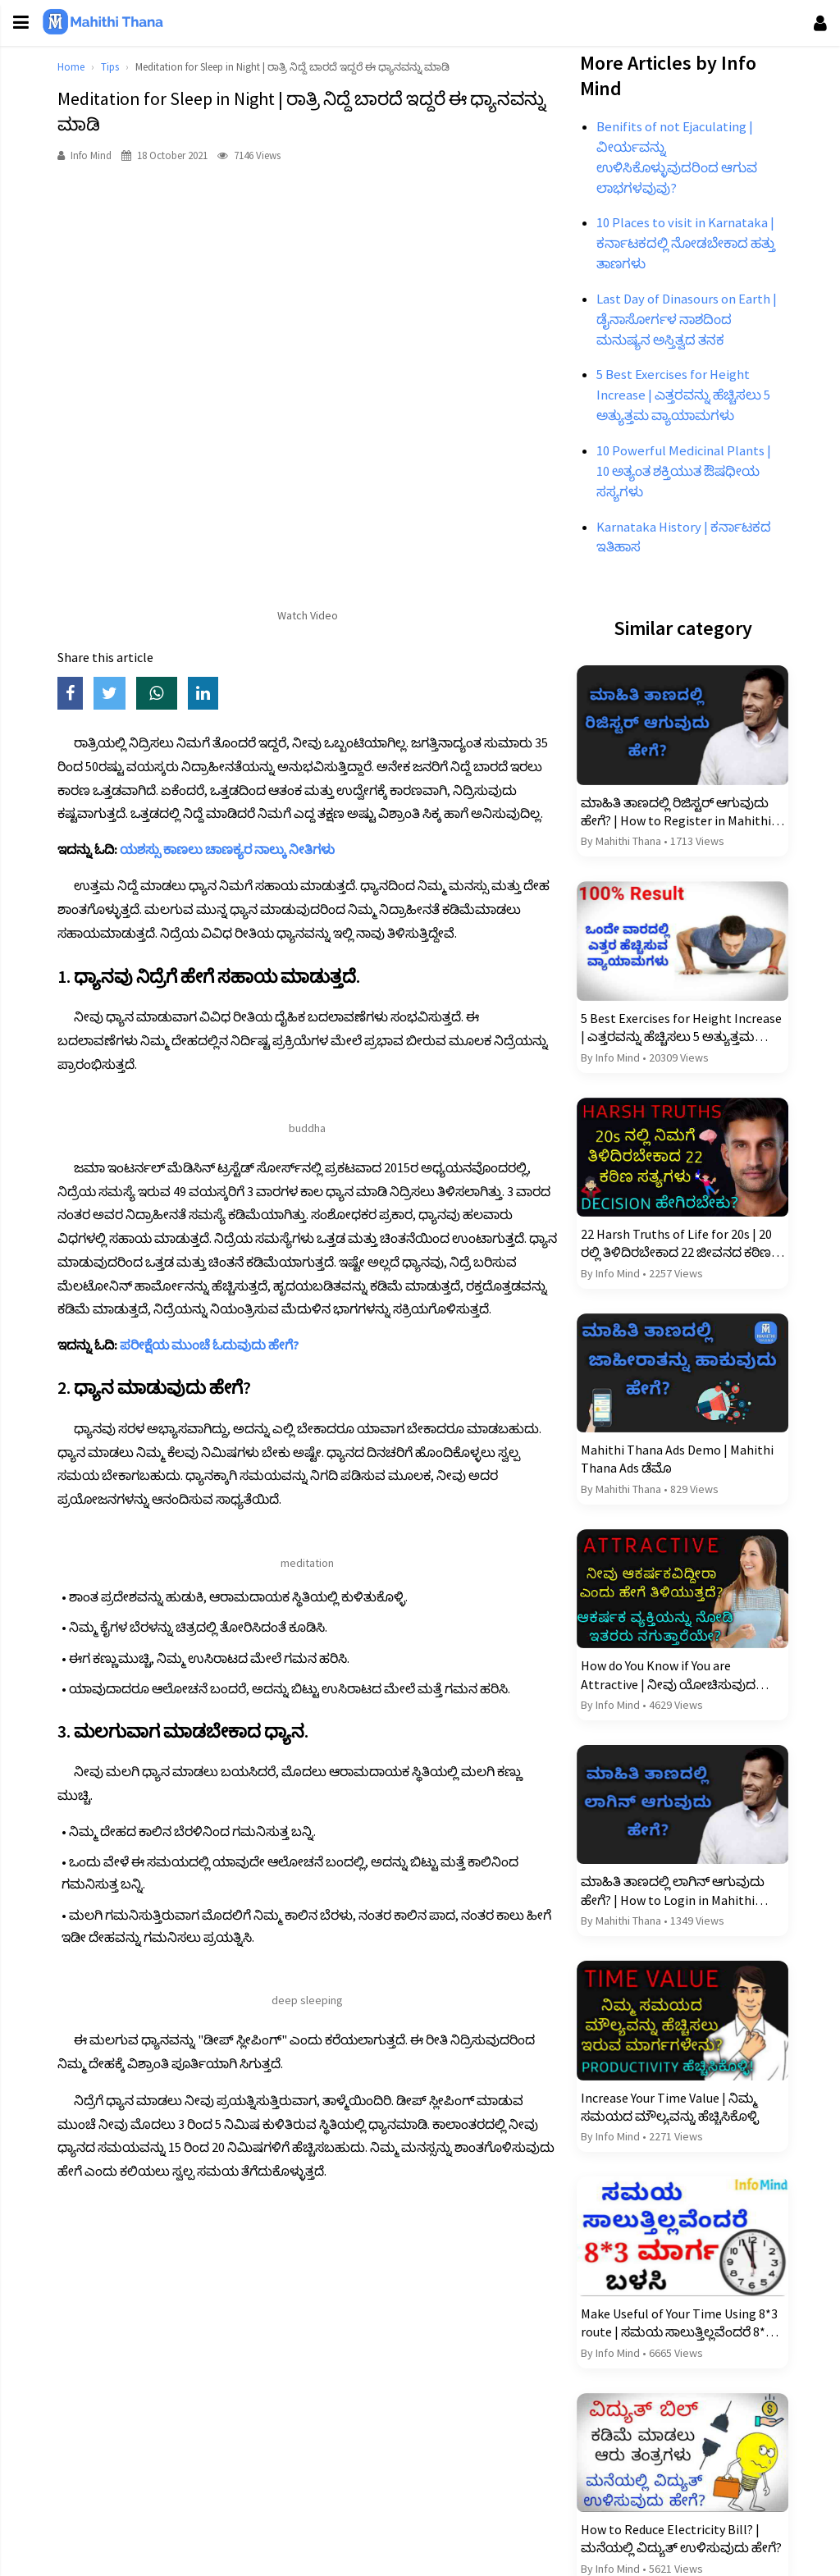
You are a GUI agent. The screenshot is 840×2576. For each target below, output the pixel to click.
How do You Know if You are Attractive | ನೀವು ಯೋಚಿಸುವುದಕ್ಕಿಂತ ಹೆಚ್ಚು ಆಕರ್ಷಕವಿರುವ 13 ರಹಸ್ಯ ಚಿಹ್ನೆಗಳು (678, 1675)
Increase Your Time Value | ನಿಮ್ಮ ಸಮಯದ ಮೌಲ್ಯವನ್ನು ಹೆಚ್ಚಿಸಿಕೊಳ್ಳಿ (667, 2102)
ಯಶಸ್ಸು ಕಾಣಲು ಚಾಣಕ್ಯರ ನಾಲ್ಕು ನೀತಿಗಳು (232, 849)
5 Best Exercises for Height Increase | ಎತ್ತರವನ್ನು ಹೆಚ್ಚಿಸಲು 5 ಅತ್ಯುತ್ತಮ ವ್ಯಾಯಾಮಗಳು (662, 1034)
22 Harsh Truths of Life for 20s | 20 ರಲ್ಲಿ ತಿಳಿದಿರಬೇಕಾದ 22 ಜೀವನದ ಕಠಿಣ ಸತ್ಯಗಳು (673, 1248)
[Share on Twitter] (119, 694)
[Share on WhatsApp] (167, 694)
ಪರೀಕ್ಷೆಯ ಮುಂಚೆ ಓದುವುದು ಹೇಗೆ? (214, 1344)
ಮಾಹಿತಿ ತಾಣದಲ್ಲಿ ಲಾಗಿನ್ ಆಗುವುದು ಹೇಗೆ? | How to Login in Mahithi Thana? (670, 1889)
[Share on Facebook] (80, 694)
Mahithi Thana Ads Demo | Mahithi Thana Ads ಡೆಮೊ (674, 1461)
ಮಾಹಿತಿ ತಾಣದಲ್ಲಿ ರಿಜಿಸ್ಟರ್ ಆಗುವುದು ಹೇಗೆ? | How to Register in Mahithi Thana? (673, 820)
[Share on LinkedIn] (212, 694)
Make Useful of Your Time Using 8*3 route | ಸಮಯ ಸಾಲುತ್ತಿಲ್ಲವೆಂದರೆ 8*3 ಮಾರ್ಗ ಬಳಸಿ (676, 2318)
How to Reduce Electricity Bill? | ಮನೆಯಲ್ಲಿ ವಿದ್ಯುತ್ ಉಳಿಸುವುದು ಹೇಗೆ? (667, 2532)
